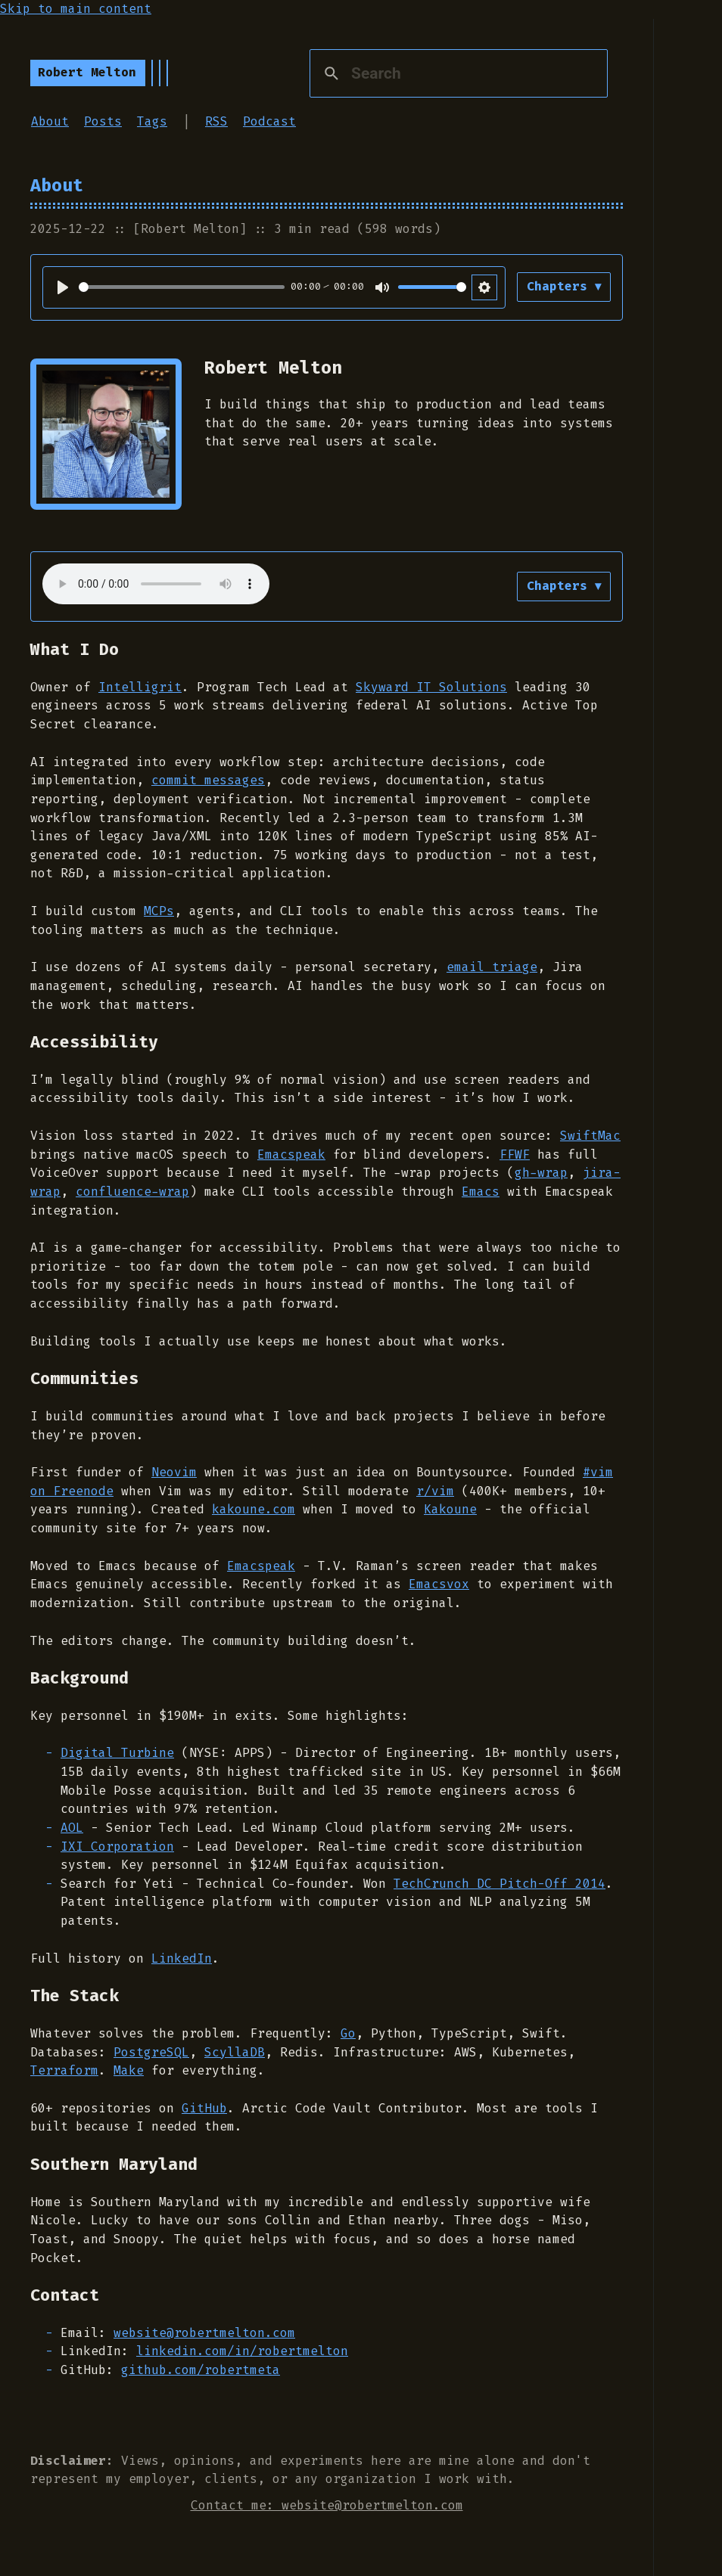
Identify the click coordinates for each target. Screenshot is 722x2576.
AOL (72, 1828)
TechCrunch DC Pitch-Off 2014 (499, 1884)
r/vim (435, 1491)
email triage (492, 967)
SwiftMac (590, 1136)
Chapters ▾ (563, 286)
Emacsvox (439, 1584)
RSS (216, 121)
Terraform (64, 2070)
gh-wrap (541, 1173)
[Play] (63, 287)
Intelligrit (140, 687)
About (50, 121)
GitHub (204, 2108)
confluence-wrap (132, 1192)
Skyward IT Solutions (431, 687)
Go (348, 2033)
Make (129, 2070)
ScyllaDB (234, 2052)
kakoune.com (253, 1509)
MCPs (159, 911)
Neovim (174, 1472)
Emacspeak (291, 1154)
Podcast (269, 121)
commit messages (208, 780)
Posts (103, 121)
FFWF (514, 1154)
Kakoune (450, 1509)
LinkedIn (181, 1958)
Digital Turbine (117, 1753)
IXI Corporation (117, 1846)
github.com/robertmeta (200, 2370)
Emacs (480, 1192)
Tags (152, 121)
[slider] (181, 287)
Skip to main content (75, 9)
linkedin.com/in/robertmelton (242, 2351)
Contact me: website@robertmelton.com (327, 2505)
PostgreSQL (151, 2052)
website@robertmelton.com (204, 2333)
